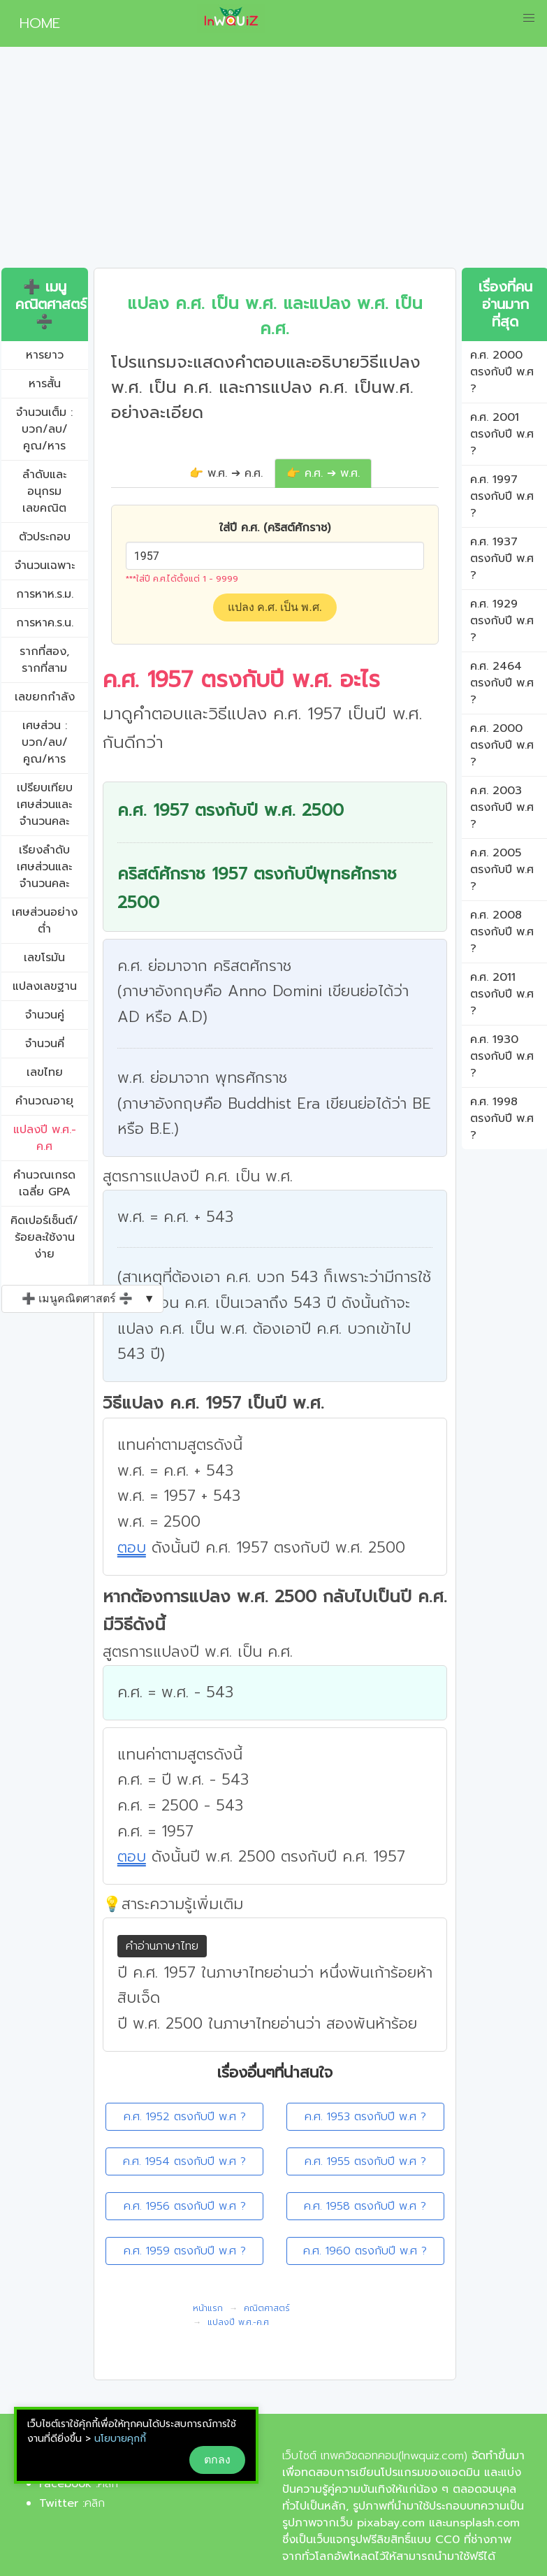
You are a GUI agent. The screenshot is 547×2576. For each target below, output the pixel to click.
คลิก (108, 2483)
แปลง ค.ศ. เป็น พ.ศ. (275, 607)
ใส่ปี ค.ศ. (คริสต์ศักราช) (274, 527)
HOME (34, 23)
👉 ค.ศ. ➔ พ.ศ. (323, 473)
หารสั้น (45, 383)
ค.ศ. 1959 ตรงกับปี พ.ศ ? (185, 2251)
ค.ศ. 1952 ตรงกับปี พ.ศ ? (185, 2116)
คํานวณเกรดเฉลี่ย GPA (44, 1183)
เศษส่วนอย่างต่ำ (45, 920)
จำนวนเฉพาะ (45, 565)
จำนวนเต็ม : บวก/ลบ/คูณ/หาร (44, 429)
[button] (529, 18)
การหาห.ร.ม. (44, 594)
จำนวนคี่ (44, 1043)
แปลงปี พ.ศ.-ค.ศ (44, 1138)
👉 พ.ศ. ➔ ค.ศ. (226, 473)
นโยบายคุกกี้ (120, 2438)
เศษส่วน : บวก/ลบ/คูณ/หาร (45, 742)
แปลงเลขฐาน (45, 986)
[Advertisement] (273, 163)
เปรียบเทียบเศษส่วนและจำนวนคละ (45, 804)
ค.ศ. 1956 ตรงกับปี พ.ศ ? (185, 2206)
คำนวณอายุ (44, 1101)
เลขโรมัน (44, 957)
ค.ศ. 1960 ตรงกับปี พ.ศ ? (365, 2251)
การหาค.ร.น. (44, 622)
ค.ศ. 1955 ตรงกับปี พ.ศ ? (365, 2161)
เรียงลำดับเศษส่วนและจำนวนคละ (44, 867)
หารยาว (45, 355)
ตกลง (217, 2459)
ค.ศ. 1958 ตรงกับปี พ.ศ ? (365, 2206)
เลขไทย (45, 1072)
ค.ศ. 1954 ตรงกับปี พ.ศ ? (184, 2161)
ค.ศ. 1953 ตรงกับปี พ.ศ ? (365, 2116)
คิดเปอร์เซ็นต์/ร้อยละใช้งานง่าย (44, 1237)
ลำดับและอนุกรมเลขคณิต (44, 491)
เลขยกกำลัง (45, 697)
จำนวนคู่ (44, 1015)
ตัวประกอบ (45, 536)
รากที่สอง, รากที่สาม (44, 660)
